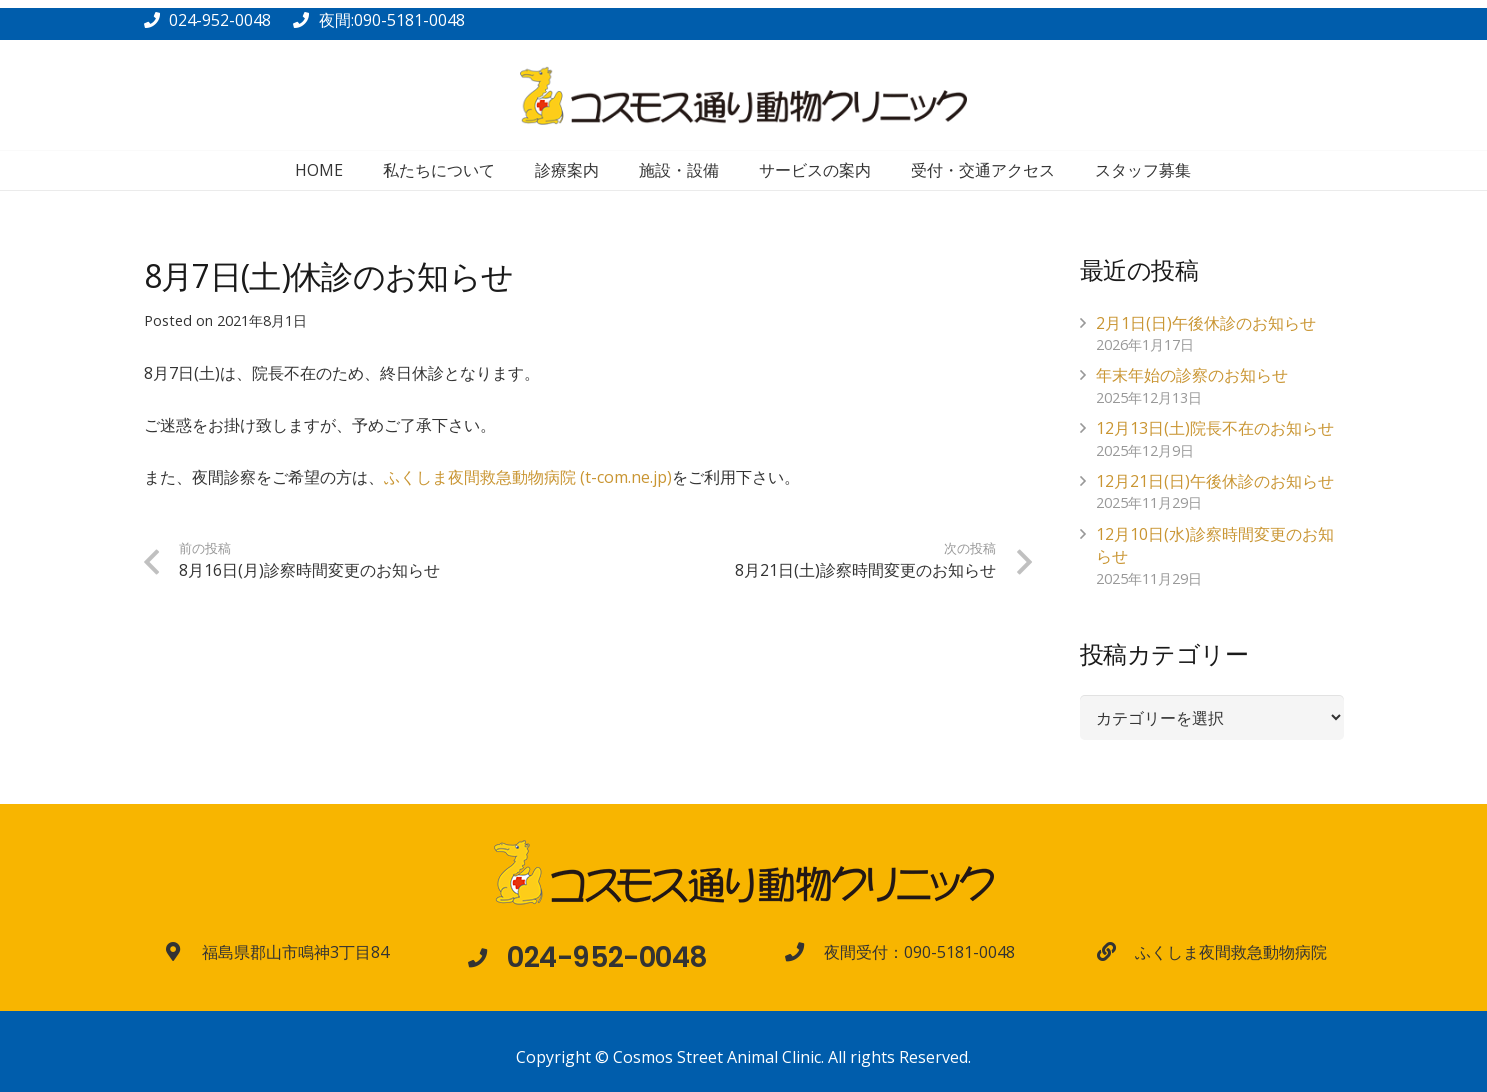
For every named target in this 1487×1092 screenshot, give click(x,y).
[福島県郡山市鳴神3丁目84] (182, 951)
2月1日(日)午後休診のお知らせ (1206, 323)
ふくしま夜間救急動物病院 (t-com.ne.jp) (528, 477)
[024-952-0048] (487, 957)
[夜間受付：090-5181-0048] (804, 951)
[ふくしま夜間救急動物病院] (1116, 951)
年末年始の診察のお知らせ (1192, 375)
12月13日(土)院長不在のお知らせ (1215, 428)
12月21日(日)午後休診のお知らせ (1215, 481)
